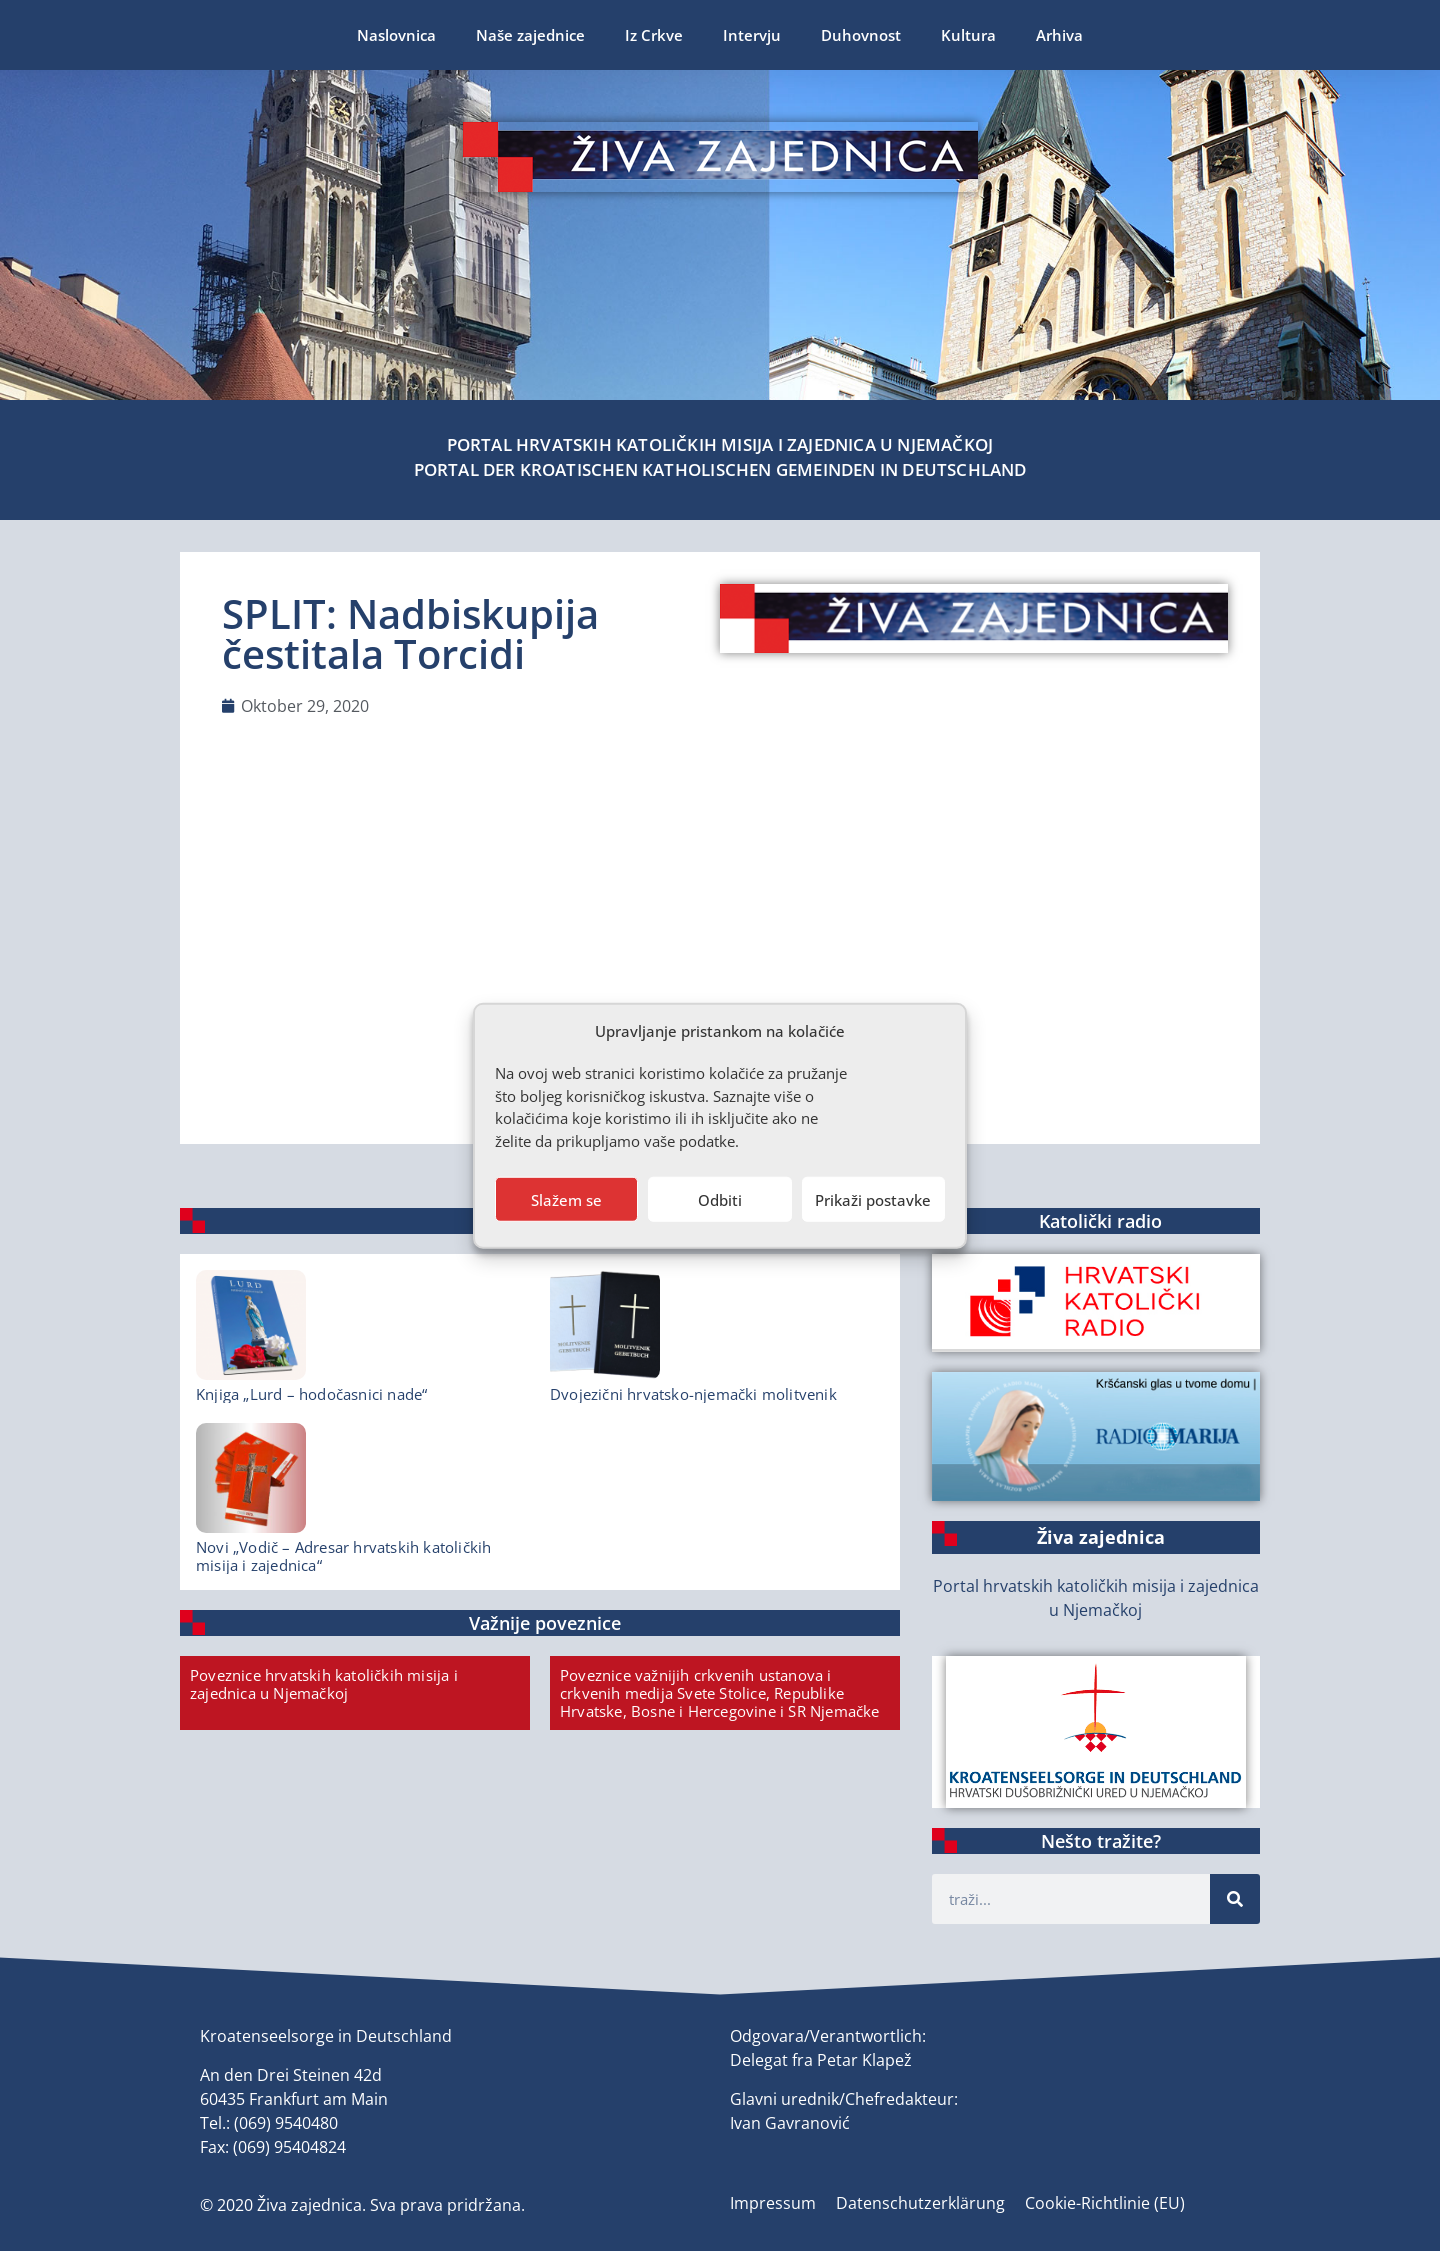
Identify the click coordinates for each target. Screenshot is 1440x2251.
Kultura (968, 35)
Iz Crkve (654, 35)
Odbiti (720, 1199)
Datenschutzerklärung (920, 2203)
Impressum (773, 2203)
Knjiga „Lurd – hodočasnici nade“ (311, 1394)
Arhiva (1059, 35)
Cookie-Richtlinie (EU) (1105, 2203)
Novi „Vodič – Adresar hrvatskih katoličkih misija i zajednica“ (343, 1556)
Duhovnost (861, 35)
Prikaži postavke (873, 1199)
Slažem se (566, 1199)
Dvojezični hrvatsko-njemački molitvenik (693, 1394)
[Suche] (1235, 1899)
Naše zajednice (530, 35)
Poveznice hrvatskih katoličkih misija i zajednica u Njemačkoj (324, 1684)
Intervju (752, 35)
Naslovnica (396, 35)
